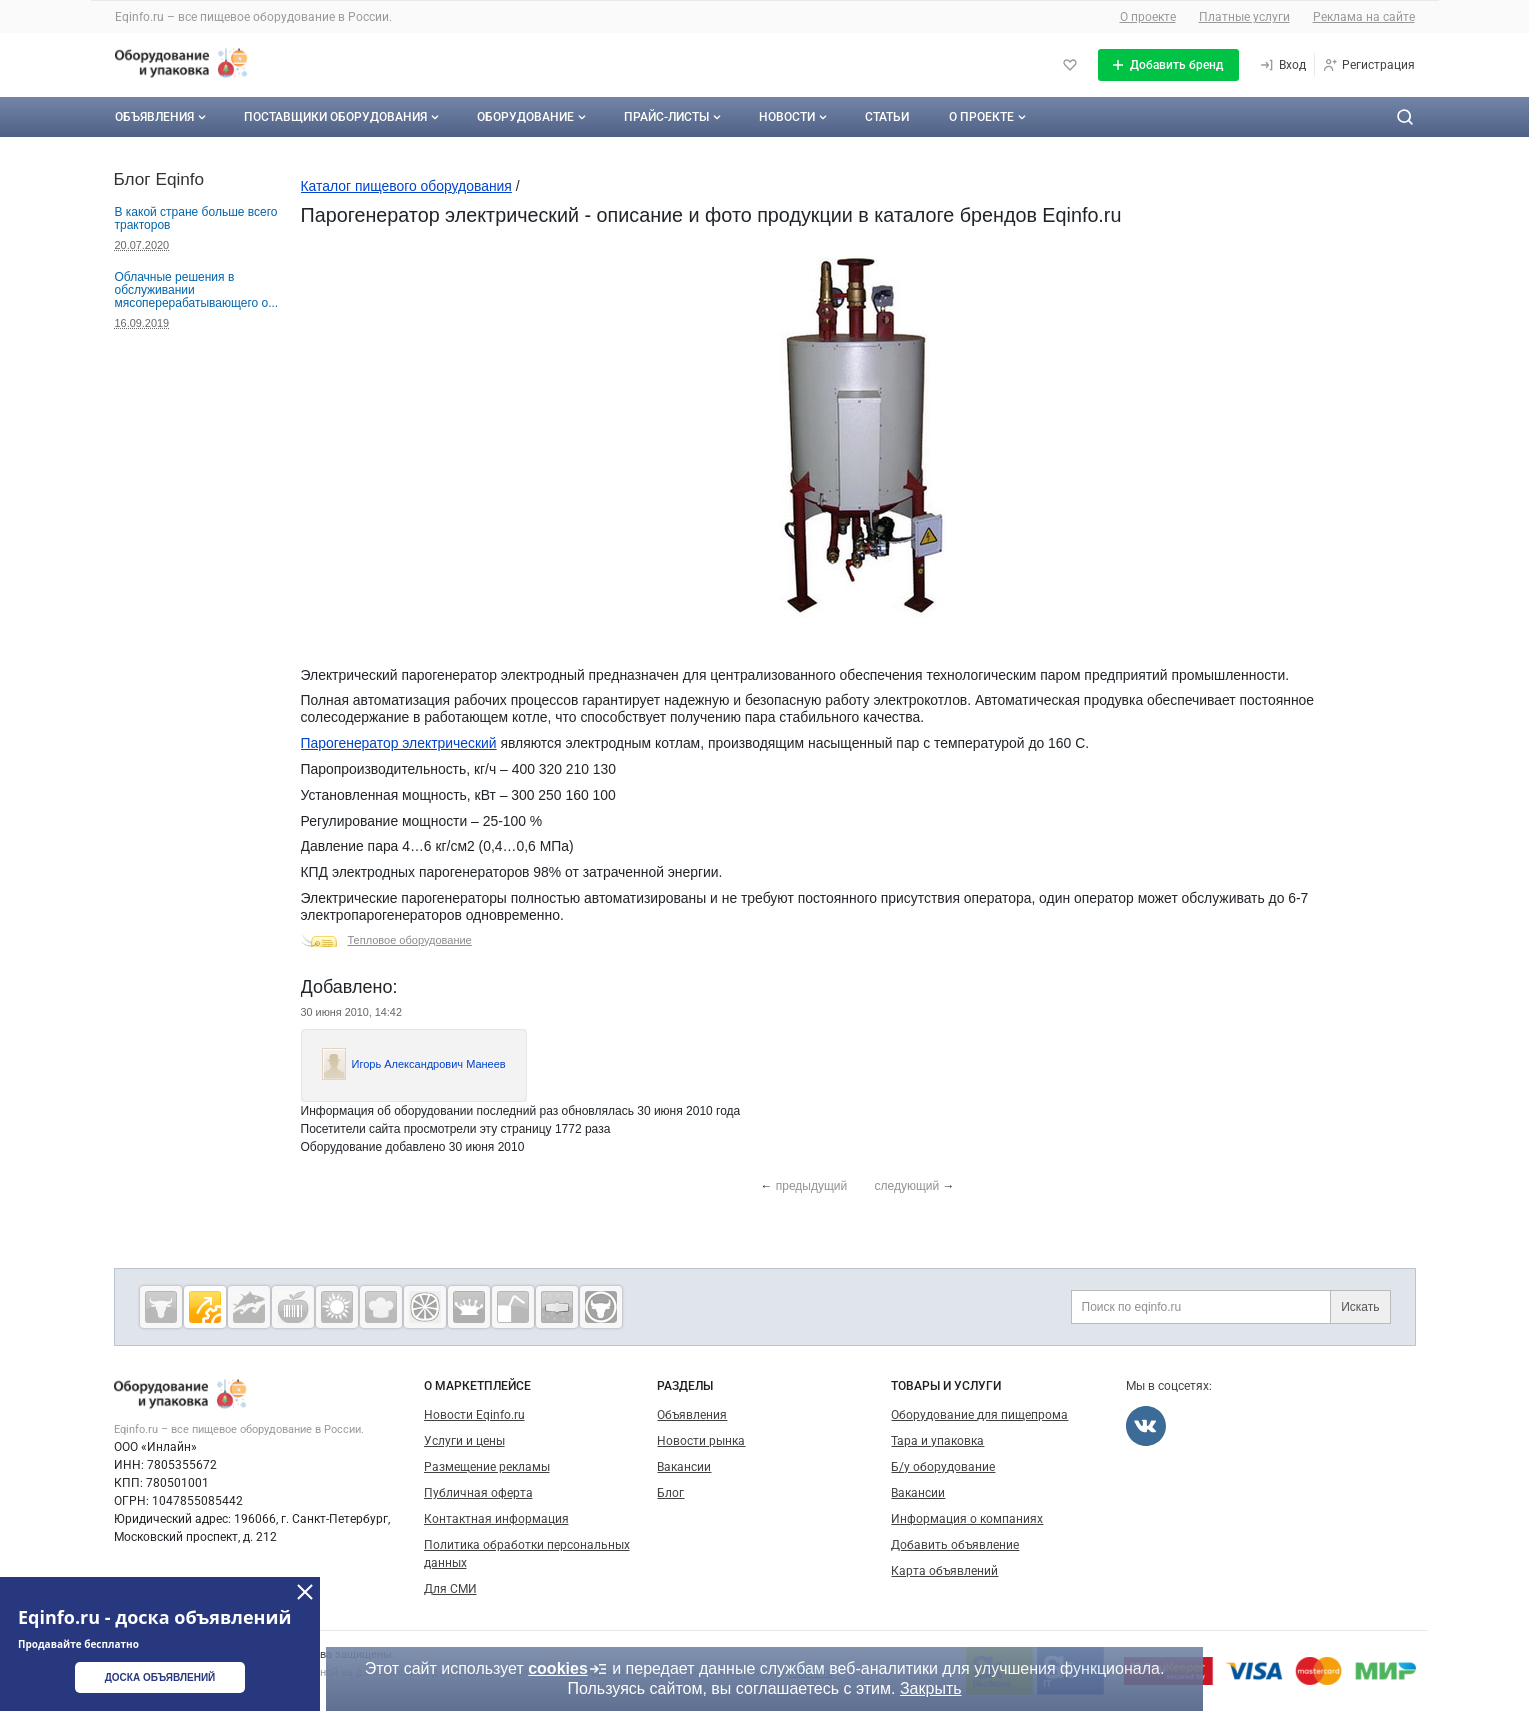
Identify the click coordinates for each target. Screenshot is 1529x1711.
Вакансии (684, 1467)
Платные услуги (1244, 17)
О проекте (1148, 17)
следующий (907, 1186)
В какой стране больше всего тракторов (196, 218)
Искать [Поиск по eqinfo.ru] (1360, 1307)
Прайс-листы (674, 117)
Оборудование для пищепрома (979, 1415)
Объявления (162, 117)
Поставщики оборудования (343, 117)
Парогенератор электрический (399, 743)
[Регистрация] (1368, 65)
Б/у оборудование (943, 1467)
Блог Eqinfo (159, 179)
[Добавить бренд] (1168, 65)
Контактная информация (496, 1519)
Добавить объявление (955, 1545)
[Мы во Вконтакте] (1146, 1426)
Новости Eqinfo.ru (474, 1415)
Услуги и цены (464, 1441)
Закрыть (931, 1688)
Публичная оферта (478, 1493)
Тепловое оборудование (410, 940)
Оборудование (533, 117)
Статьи (887, 117)
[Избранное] (1070, 65)
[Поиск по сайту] (1405, 117)
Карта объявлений (944, 1571)
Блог (670, 1493)
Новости (795, 117)
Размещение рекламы (487, 1467)
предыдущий (812, 1186)
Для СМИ (450, 1589)
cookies (568, 1669)
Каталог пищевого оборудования (406, 186)
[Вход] (1282, 65)
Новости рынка (701, 1441)
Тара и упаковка (937, 1441)
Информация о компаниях (967, 1519)
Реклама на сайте (1364, 17)
